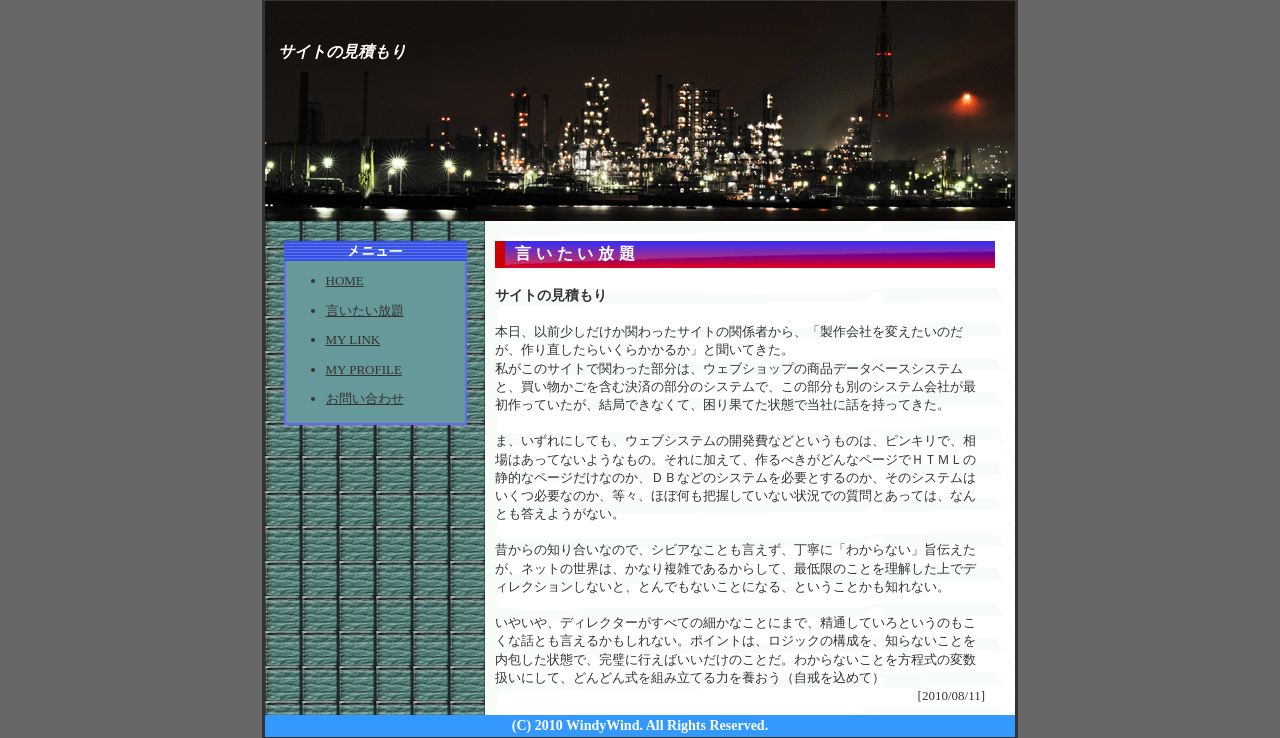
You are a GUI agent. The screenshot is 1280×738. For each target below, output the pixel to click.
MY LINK (353, 339)
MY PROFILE (364, 369)
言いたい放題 (365, 310)
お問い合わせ (365, 398)
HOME (345, 280)
